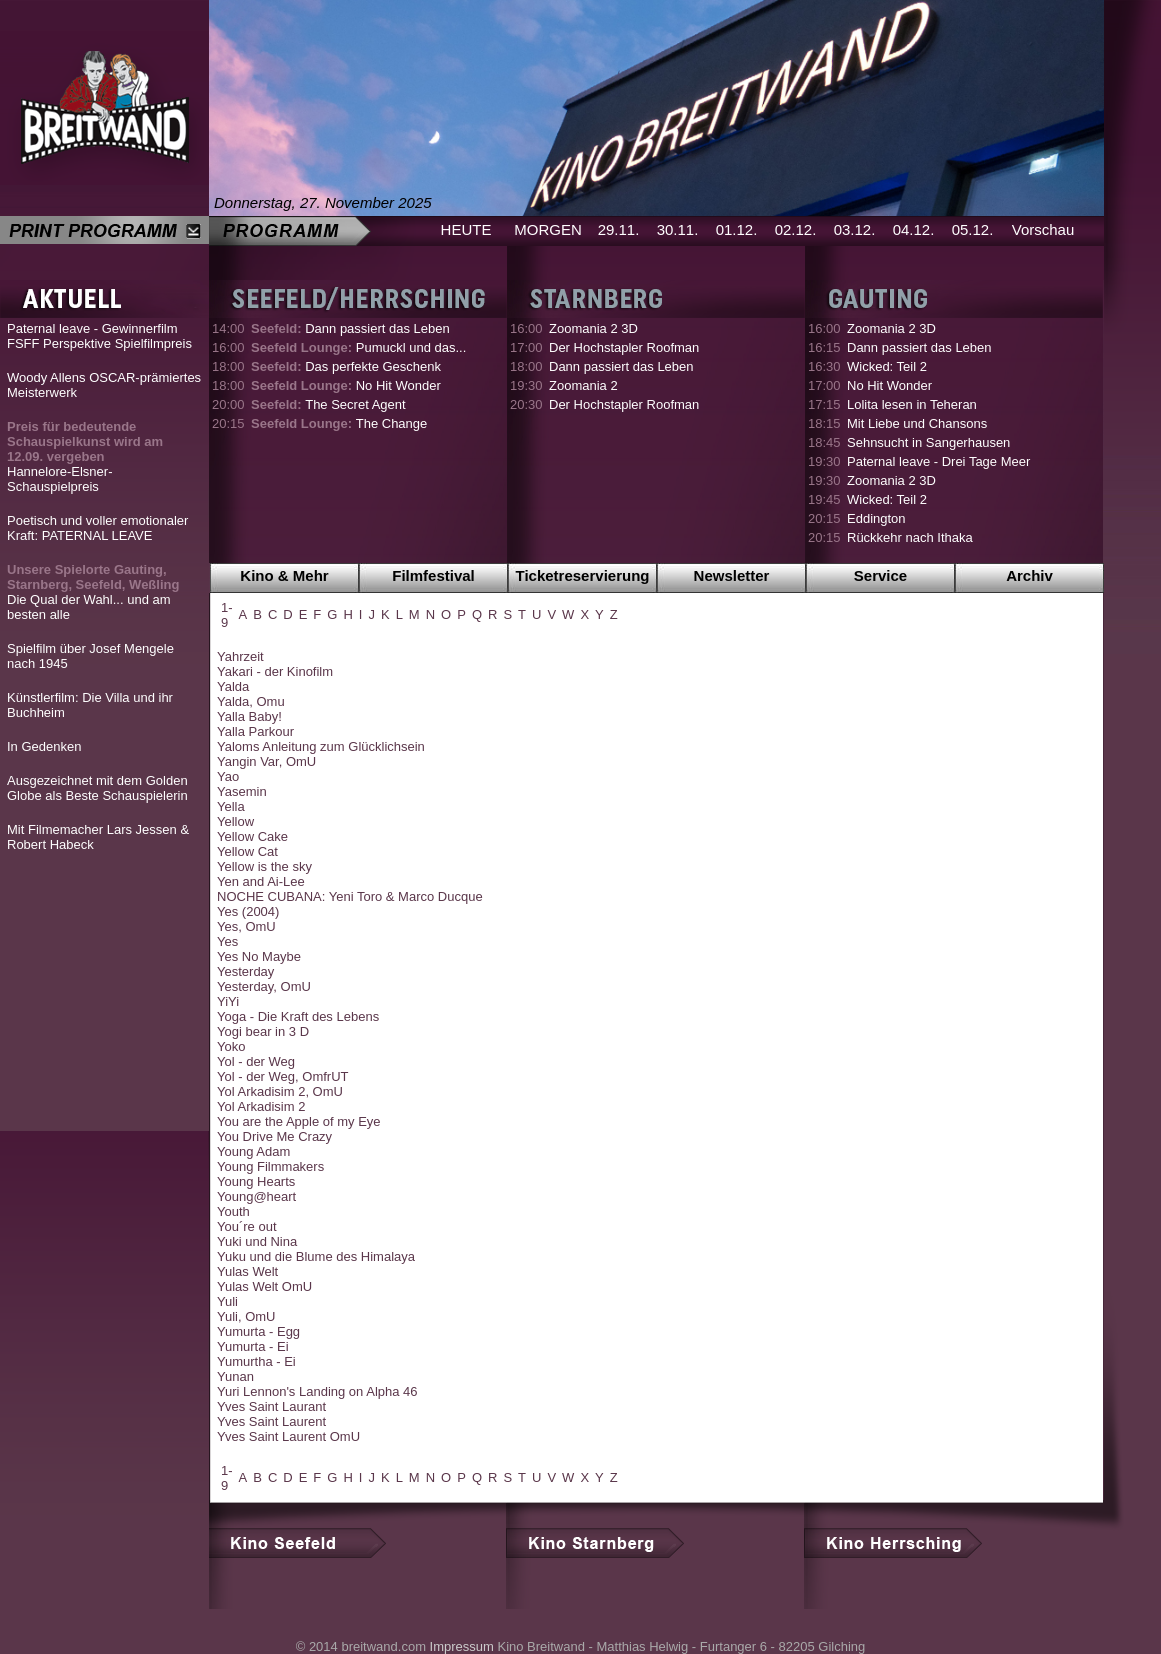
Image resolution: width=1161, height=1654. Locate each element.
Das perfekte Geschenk (346, 366)
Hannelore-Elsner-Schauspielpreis (85, 456)
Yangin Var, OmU (266, 761)
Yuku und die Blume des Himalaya (316, 1256)
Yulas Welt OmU (264, 1286)
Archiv (1029, 575)
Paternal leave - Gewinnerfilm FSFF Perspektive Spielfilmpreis (99, 336)
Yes (227, 941)
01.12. (737, 229)
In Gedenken (44, 746)
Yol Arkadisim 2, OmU (280, 1091)
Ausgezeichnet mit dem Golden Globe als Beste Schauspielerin (97, 788)
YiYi (228, 1001)
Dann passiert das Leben (350, 328)
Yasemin (242, 791)
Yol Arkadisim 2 (261, 1106)
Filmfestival (433, 575)
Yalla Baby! (249, 716)
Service (880, 575)
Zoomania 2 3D (593, 328)
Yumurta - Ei (253, 1346)
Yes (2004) (248, 911)
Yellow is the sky (264, 866)
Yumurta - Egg (258, 1331)
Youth (233, 1211)
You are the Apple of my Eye (299, 1121)
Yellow (235, 821)
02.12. (796, 229)
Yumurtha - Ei (256, 1361)
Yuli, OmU (246, 1316)
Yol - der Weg (256, 1061)
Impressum (462, 1646)
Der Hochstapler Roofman (624, 347)
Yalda (233, 686)
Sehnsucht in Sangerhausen (928, 442)
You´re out (247, 1226)
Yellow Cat (247, 851)
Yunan (235, 1376)
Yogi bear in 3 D (263, 1031)
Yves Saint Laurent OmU (288, 1436)
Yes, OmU (246, 926)
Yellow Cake (252, 836)
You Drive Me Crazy (274, 1136)
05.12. (973, 229)
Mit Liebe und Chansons (917, 423)
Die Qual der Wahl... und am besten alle (93, 592)
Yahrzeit (240, 656)
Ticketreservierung (583, 575)
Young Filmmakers (270, 1166)
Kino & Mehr (284, 575)
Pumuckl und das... (358, 347)
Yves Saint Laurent (271, 1421)
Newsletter (732, 575)
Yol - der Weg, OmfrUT (282, 1076)
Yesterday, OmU (264, 986)
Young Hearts (256, 1181)
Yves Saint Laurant (271, 1406)
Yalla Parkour (255, 731)
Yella (231, 806)
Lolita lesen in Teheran (912, 404)
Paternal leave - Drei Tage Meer (938, 461)
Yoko (231, 1046)
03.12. (855, 229)
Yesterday (245, 971)
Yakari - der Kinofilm (275, 671)
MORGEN (548, 229)
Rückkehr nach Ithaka (910, 537)
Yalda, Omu (251, 701)
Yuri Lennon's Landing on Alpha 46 (317, 1391)
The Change (339, 423)
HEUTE (466, 229)
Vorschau (1043, 229)
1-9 (227, 615)
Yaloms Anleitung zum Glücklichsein (321, 746)
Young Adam (253, 1151)
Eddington (876, 518)
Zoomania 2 (583, 385)
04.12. (914, 229)
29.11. (619, 229)
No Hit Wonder (346, 385)
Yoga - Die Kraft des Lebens (298, 1016)
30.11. (678, 229)
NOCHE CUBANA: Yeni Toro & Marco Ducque (350, 896)
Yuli (227, 1301)
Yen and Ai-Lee (261, 881)
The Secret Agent (328, 404)
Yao (228, 776)
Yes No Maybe (259, 956)
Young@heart (256, 1196)
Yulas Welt (247, 1271)
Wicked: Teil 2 (887, 366)
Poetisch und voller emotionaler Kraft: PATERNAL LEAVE (97, 528)
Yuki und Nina (257, 1241)
